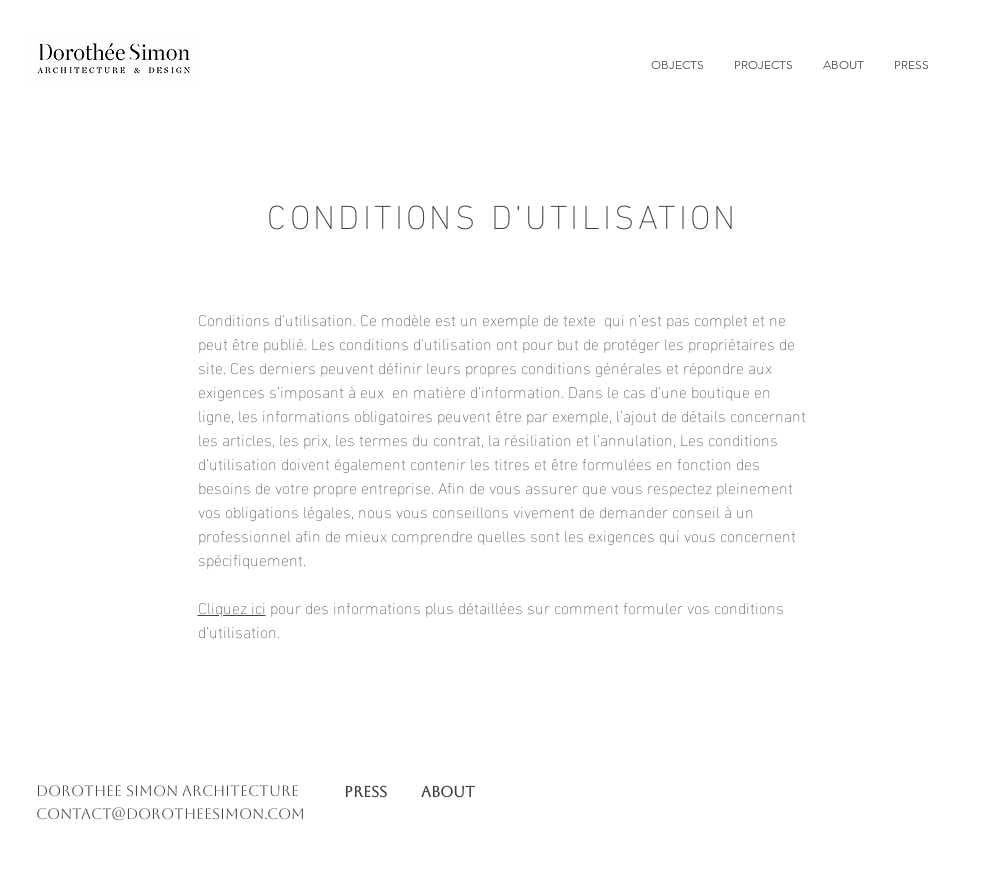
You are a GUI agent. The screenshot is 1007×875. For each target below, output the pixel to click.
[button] (763, 65)
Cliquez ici (232, 606)
